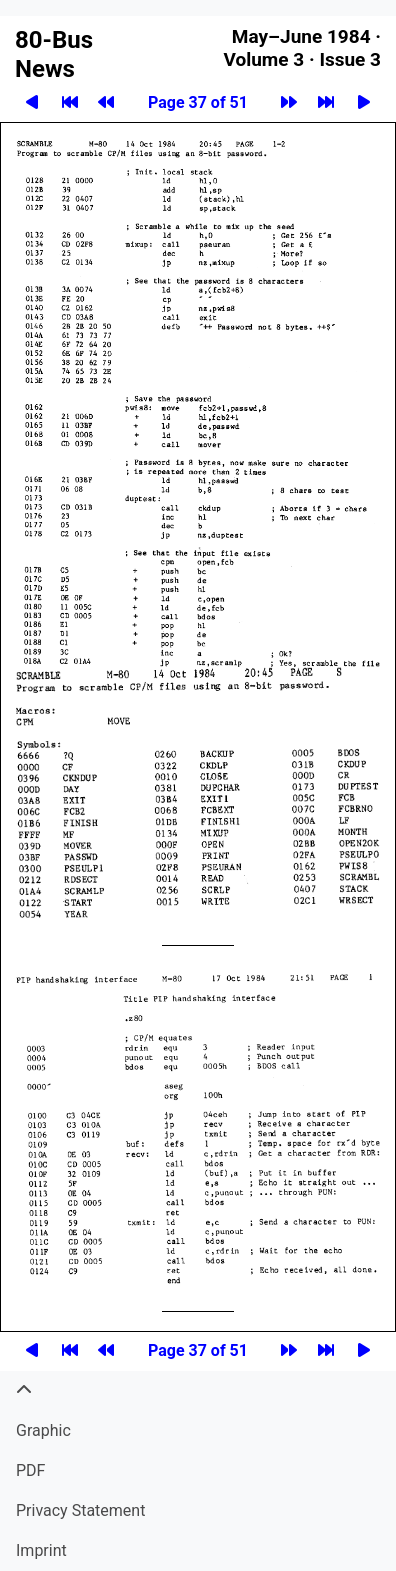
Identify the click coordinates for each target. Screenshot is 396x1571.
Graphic (43, 1430)
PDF (30, 1470)
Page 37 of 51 (198, 102)
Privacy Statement (80, 1510)
